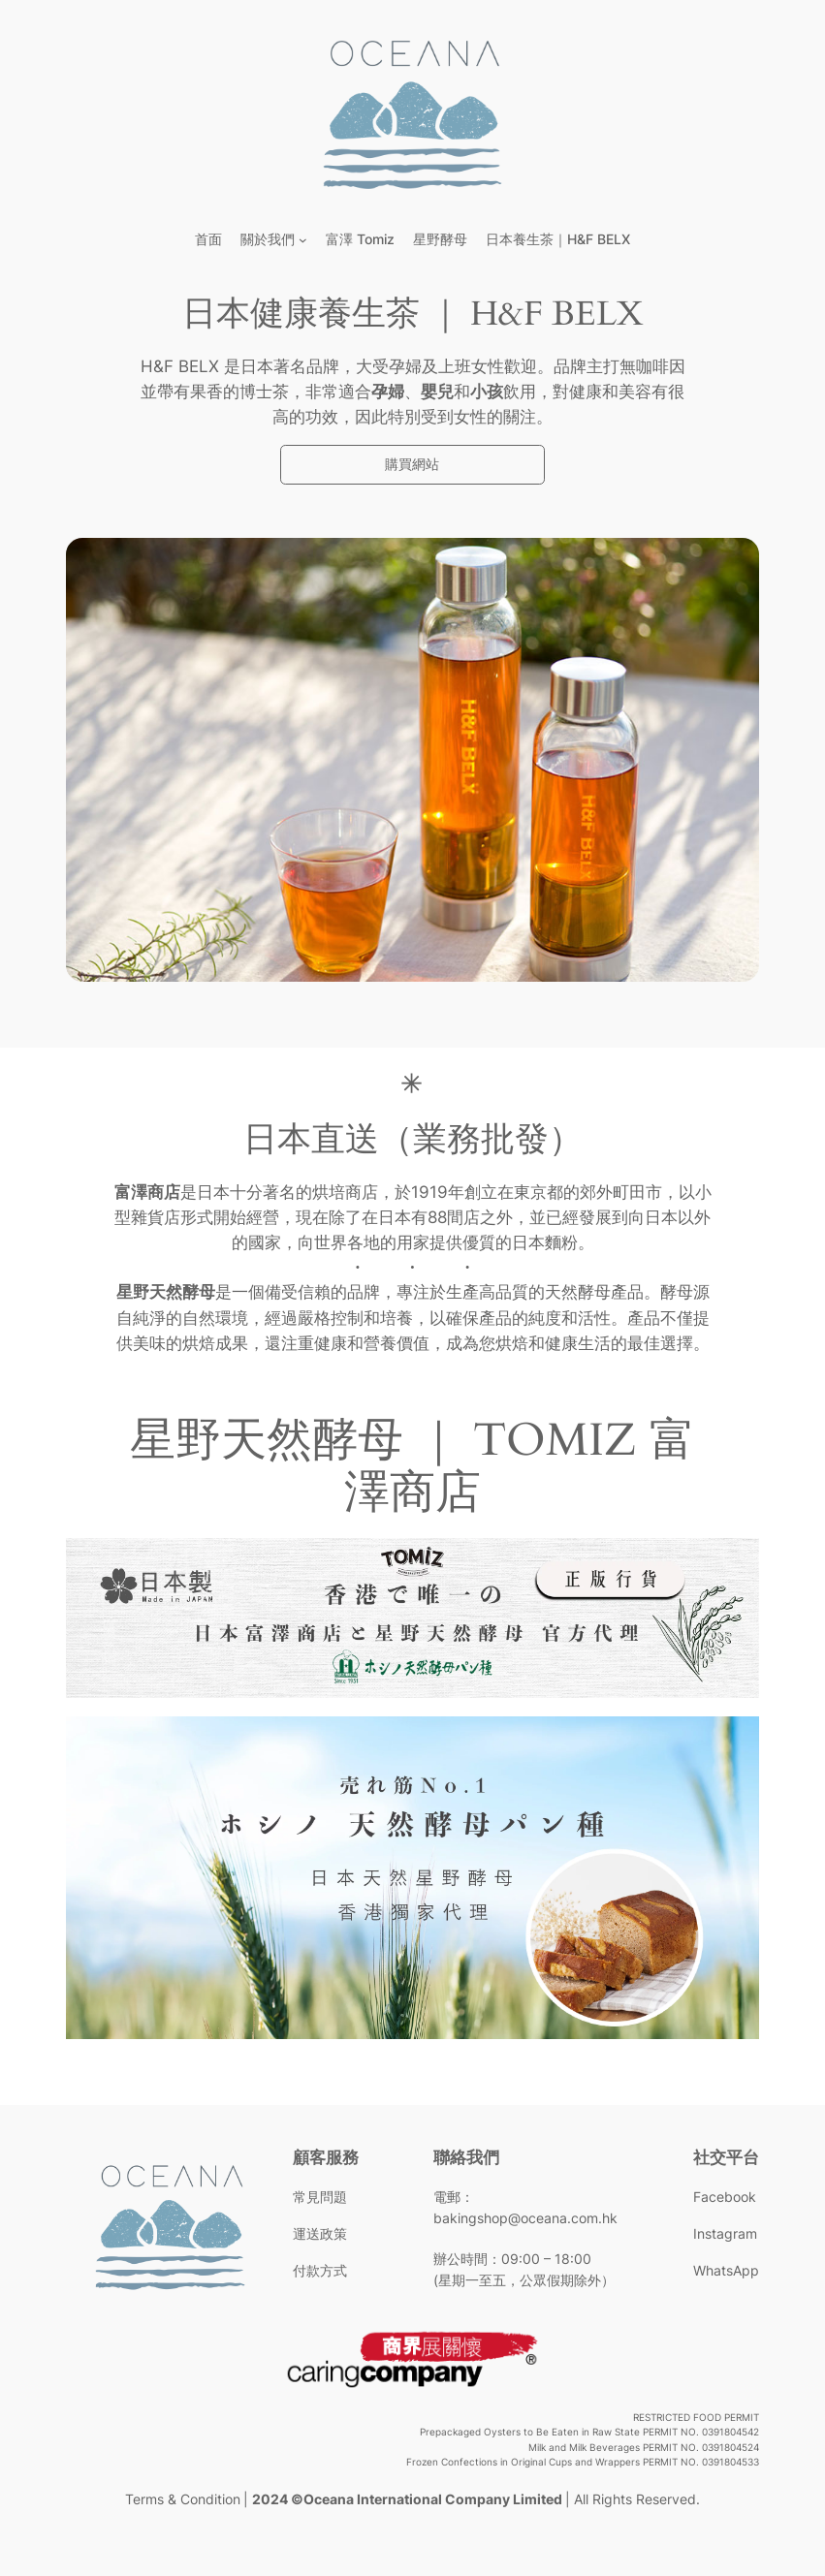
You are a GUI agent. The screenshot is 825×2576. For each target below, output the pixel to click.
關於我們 (267, 239)
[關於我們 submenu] (303, 240)
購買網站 (412, 464)
